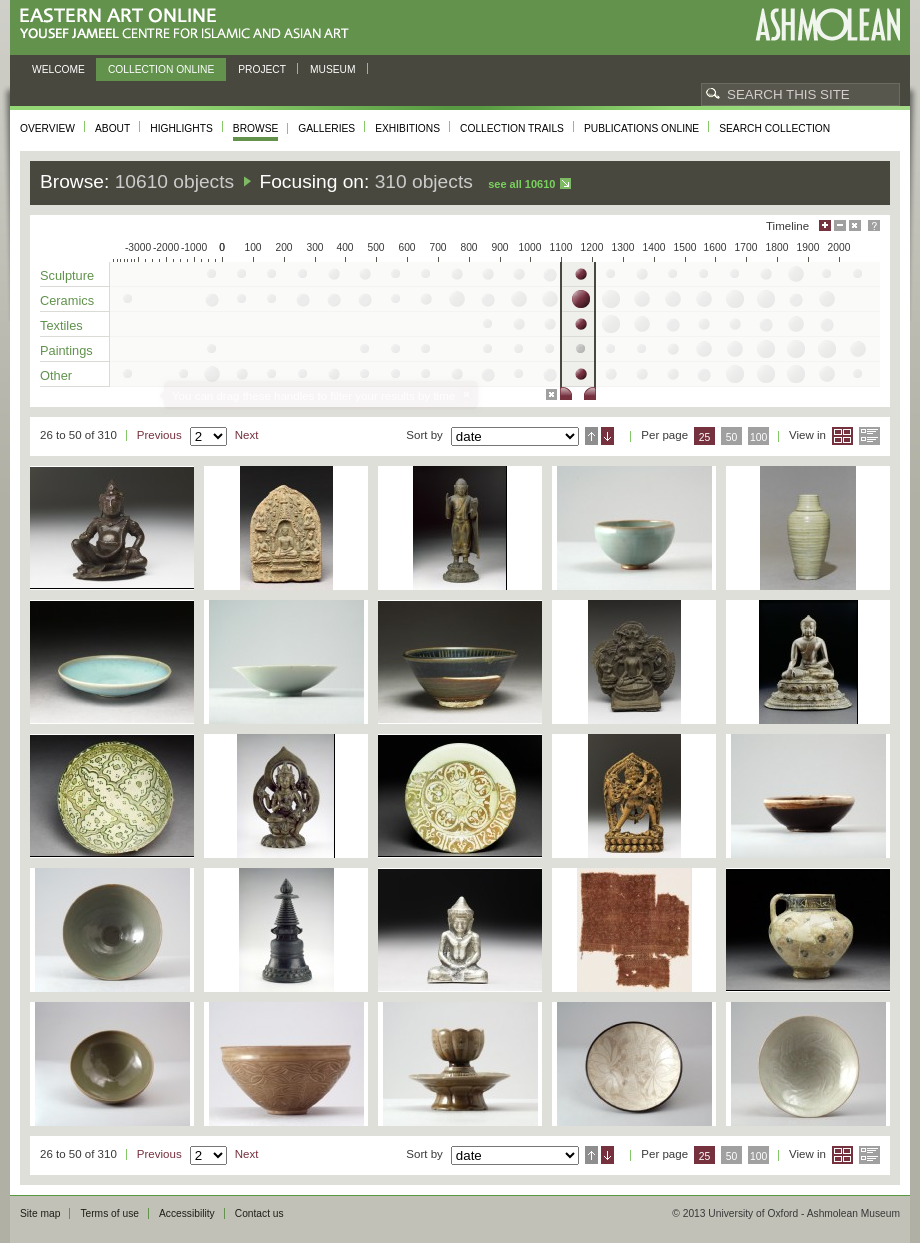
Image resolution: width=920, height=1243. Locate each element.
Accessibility (187, 1213)
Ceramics (67, 300)
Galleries (326, 128)
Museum (333, 69)
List (869, 436)
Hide (855, 225)
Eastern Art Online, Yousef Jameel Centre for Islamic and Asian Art (189, 24)
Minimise (840, 225)
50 (732, 437)
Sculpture (67, 275)
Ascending (591, 436)
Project (262, 69)
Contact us (259, 1213)
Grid (842, 436)
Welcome (58, 69)
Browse (256, 128)
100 (758, 437)
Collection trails (512, 128)
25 (705, 437)
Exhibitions (407, 128)
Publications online (641, 128)
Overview (47, 128)
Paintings (66, 350)
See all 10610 (521, 184)
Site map (40, 1213)
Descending (607, 436)
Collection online (161, 69)
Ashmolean (827, 24)
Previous (159, 435)
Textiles (61, 325)
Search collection (774, 128)
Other (56, 375)
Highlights (181, 128)
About (112, 128)
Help (874, 225)
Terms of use (109, 1213)
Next (247, 435)
